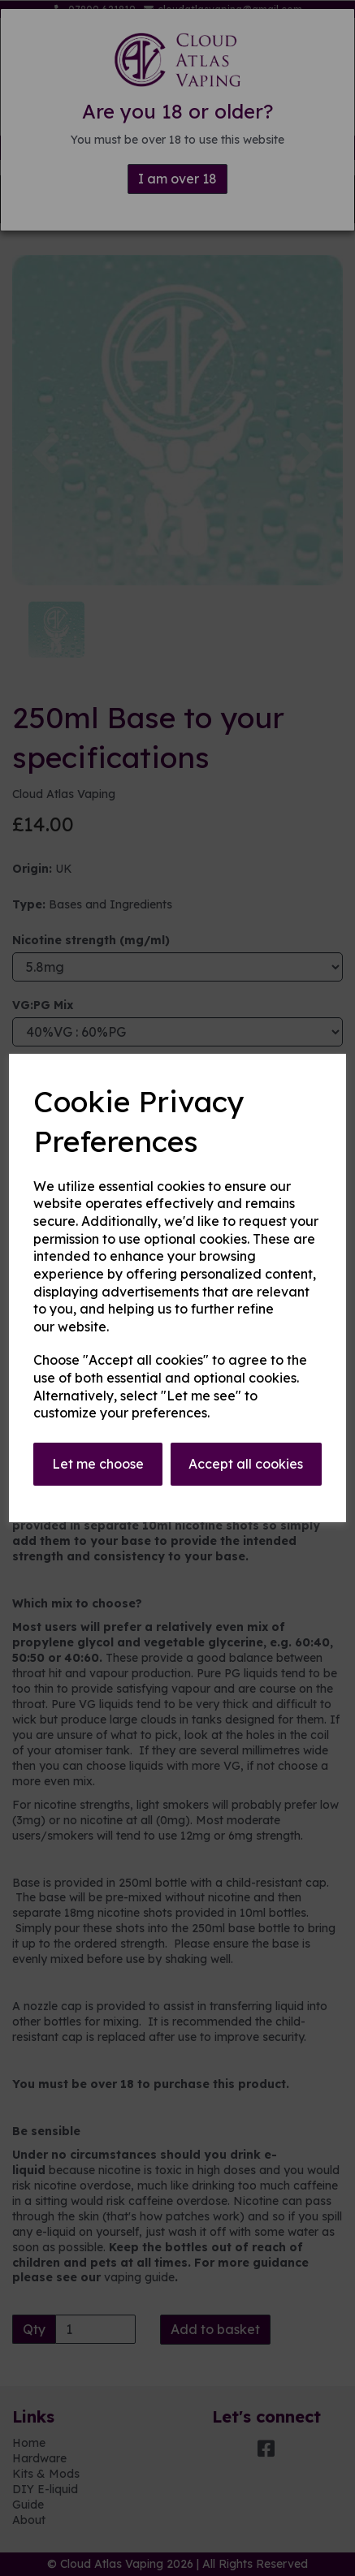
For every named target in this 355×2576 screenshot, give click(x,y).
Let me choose (98, 1464)
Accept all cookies (245, 1464)
